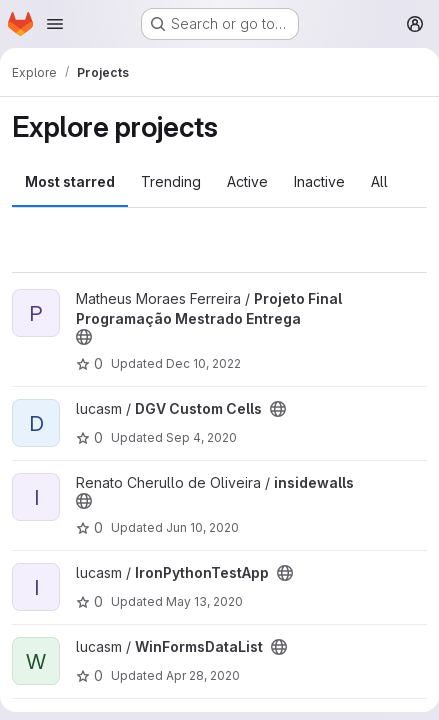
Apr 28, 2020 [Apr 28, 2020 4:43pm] (203, 675)
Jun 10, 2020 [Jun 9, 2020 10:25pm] (202, 527)
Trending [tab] (171, 181)
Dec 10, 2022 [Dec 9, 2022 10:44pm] (203, 363)
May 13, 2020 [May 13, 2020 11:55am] (204, 601)
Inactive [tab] (319, 181)
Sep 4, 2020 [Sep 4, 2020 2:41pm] (201, 437)
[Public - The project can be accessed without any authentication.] (84, 337)
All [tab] (379, 181)
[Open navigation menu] (55, 24)
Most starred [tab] (70, 181)
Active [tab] (247, 181)
